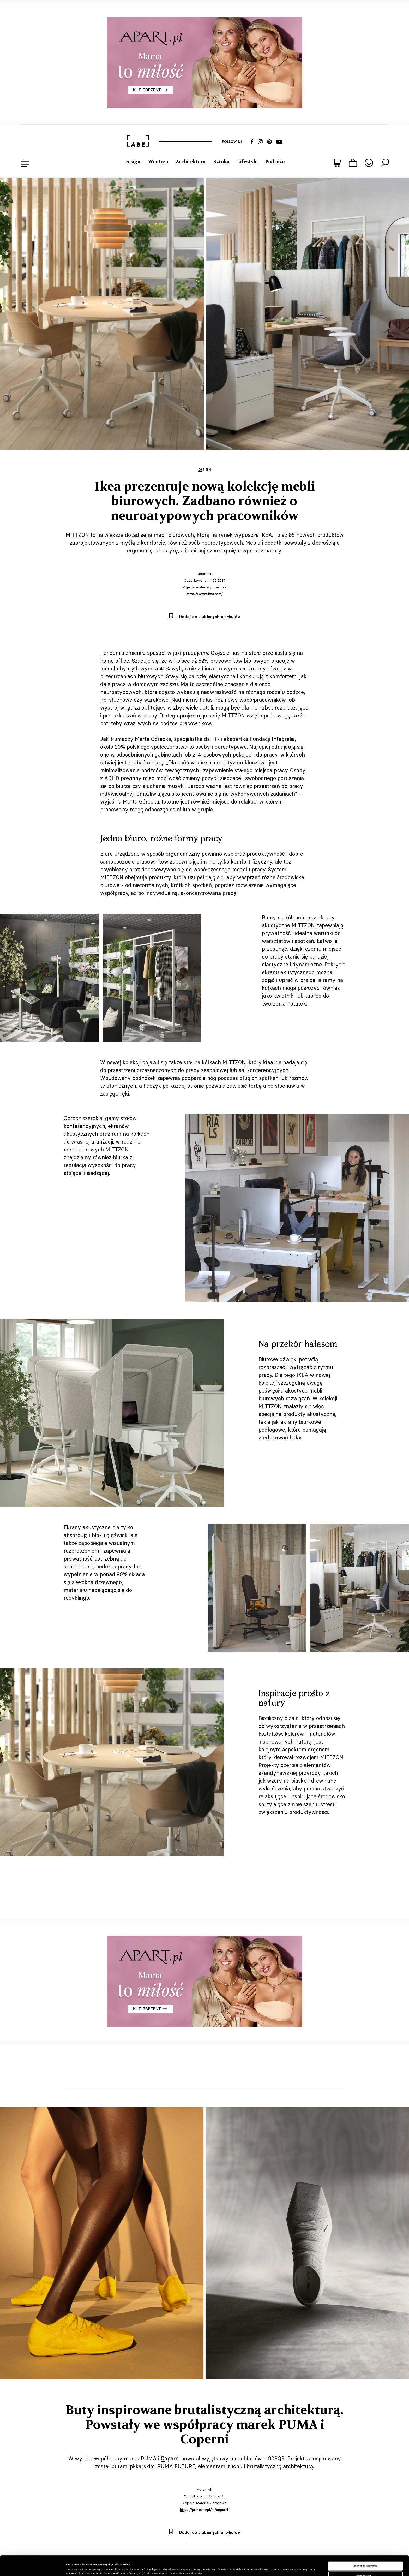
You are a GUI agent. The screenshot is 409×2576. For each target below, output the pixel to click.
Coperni (170, 2458)
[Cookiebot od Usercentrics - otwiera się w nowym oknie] (34, 2567)
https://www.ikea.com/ (204, 594)
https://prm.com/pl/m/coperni (204, 2510)
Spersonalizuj (366, 2560)
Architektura (191, 161)
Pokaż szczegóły (75, 2567)
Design (132, 161)
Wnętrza (158, 161)
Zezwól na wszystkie (365, 2550)
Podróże (275, 161)
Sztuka (221, 161)
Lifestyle (247, 161)
